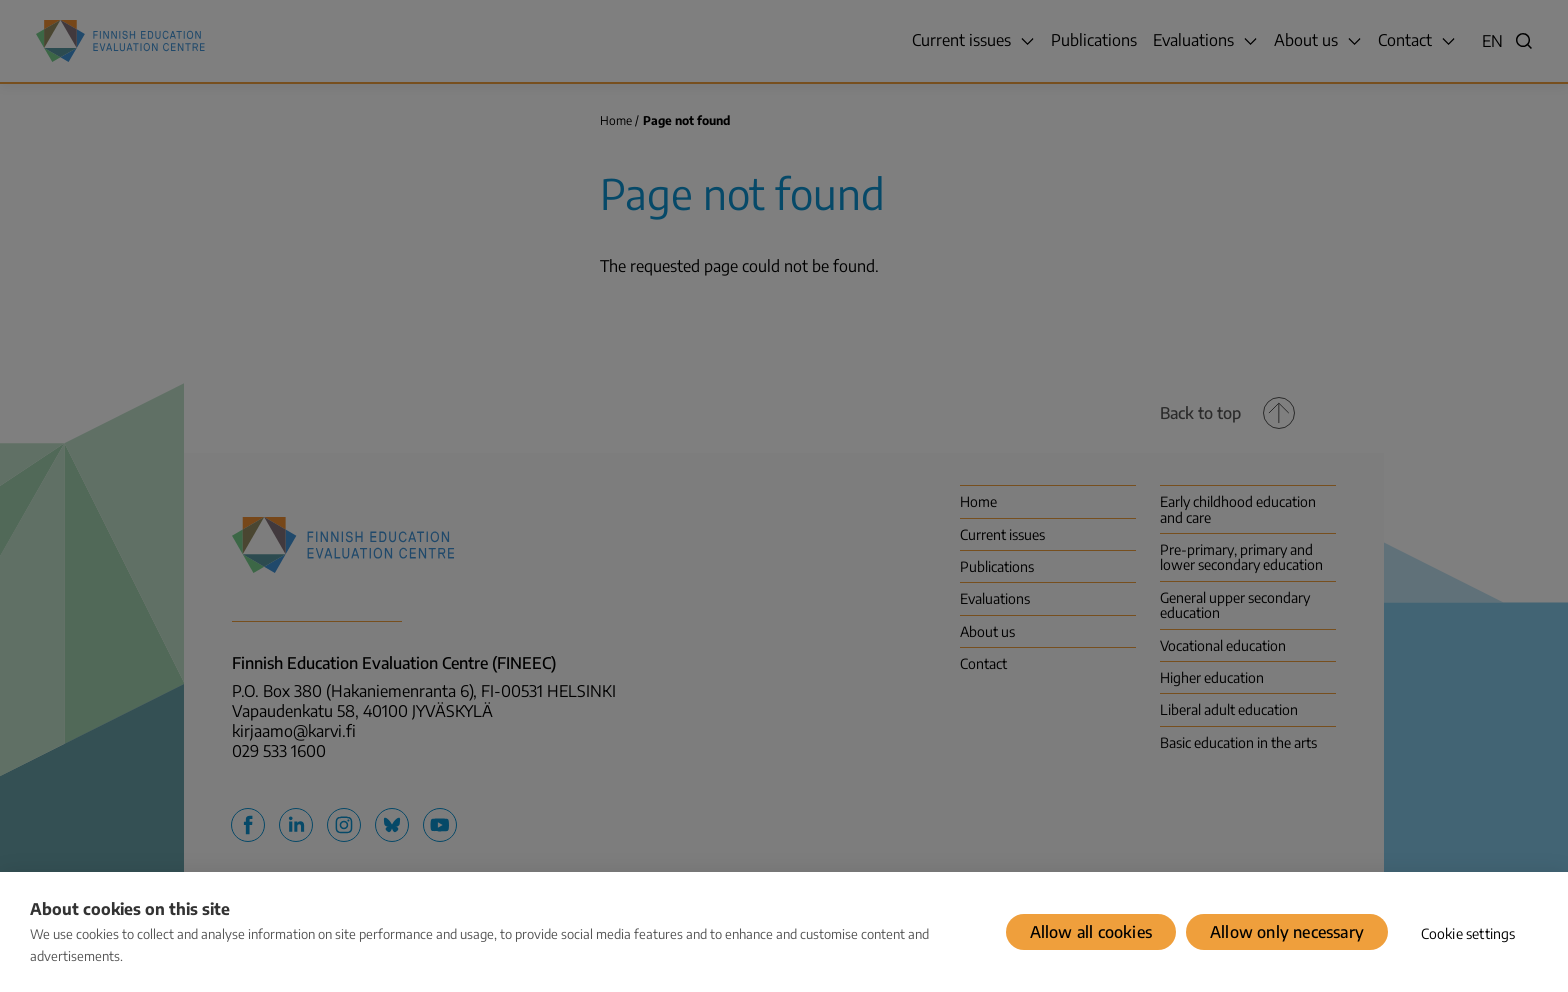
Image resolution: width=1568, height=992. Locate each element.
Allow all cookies (1091, 932)
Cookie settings (1468, 933)
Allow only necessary (1287, 932)
